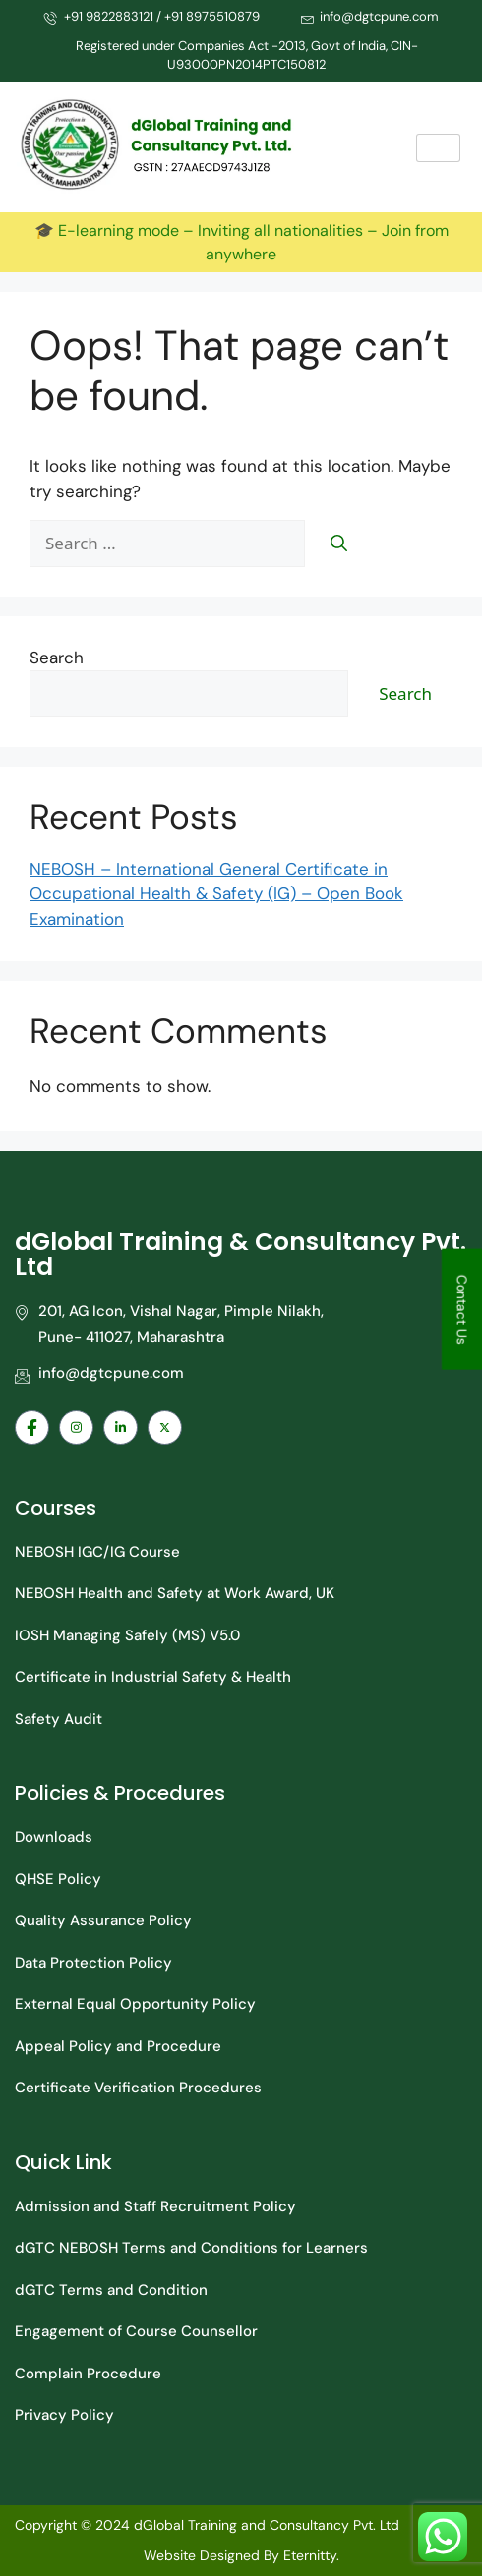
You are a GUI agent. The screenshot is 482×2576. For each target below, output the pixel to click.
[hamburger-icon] (438, 148)
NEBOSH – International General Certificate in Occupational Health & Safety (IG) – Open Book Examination (216, 894)
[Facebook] (32, 1427)
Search (57, 657)
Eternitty (309, 2555)
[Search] (339, 543)
